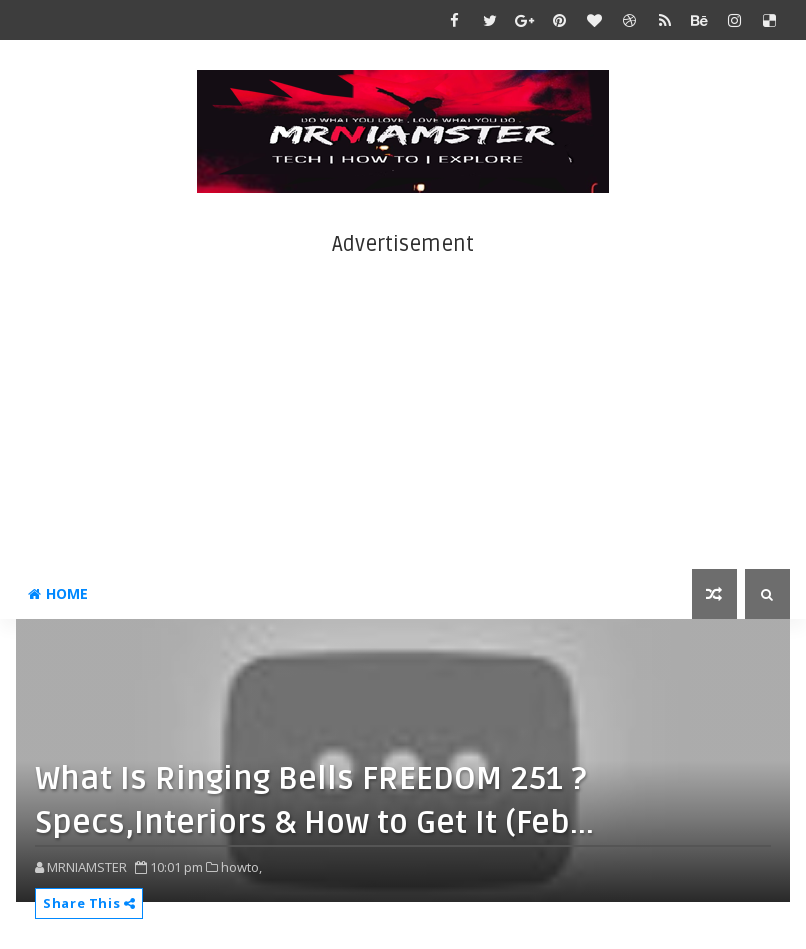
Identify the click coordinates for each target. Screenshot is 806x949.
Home (58, 593)
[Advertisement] (403, 399)
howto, (241, 867)
